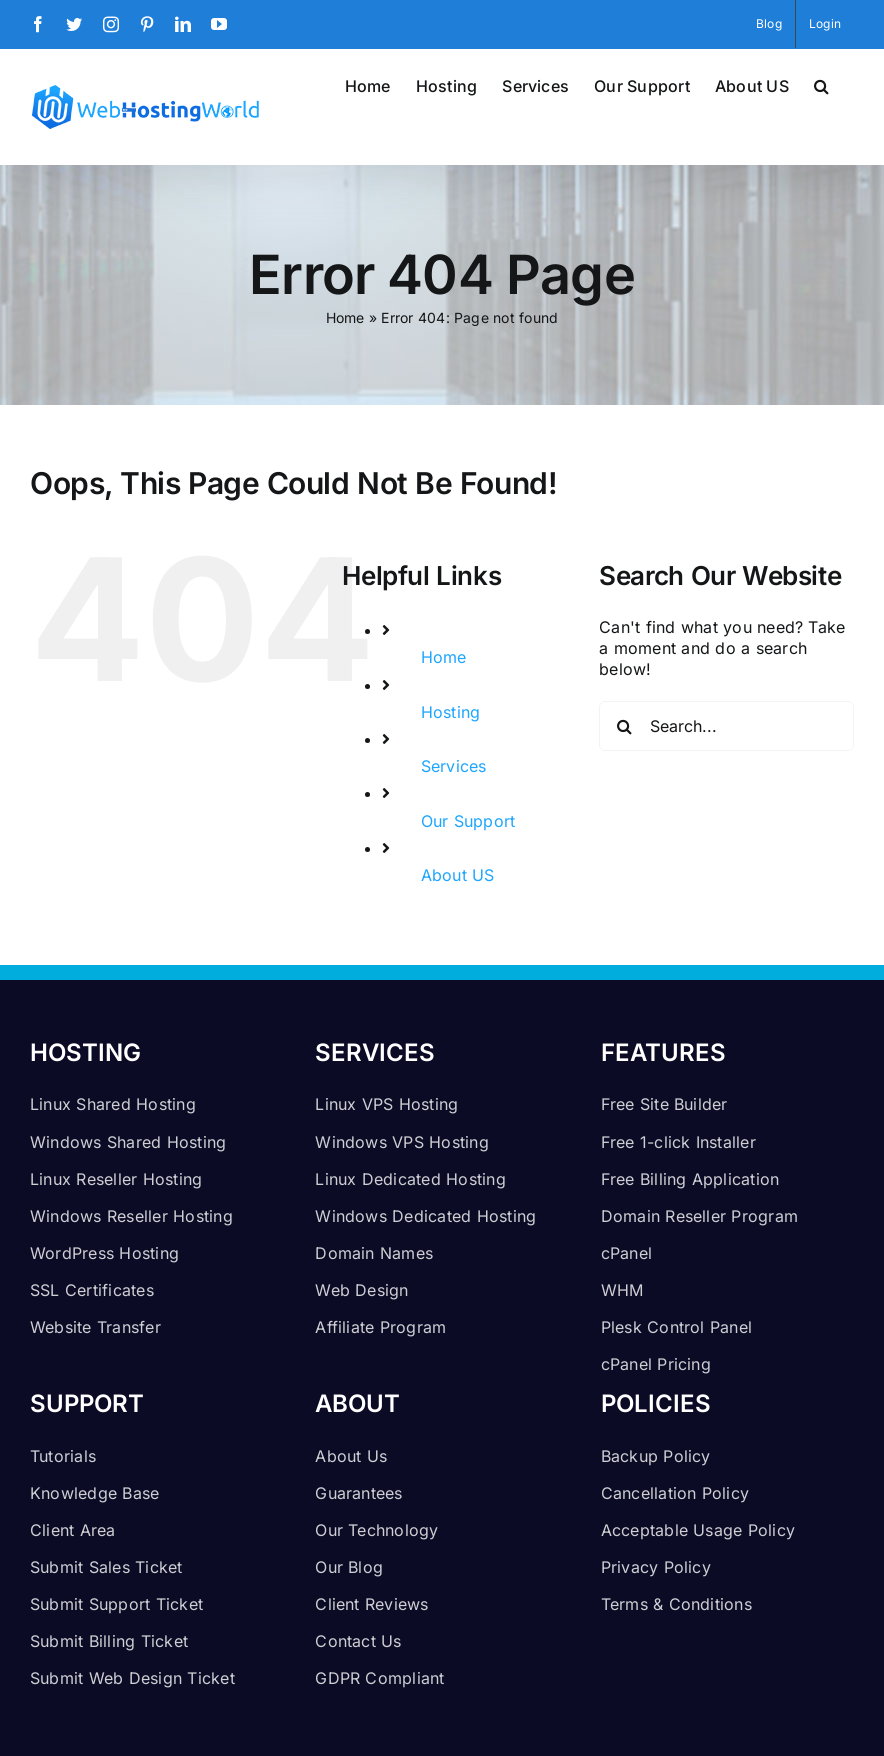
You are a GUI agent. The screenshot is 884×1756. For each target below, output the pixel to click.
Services (454, 766)
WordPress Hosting (104, 1253)
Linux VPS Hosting (386, 1104)
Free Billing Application (690, 1179)
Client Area (73, 1530)
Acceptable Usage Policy (698, 1530)
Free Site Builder (664, 1104)
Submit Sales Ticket (106, 1567)
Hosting (451, 712)
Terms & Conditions (676, 1604)
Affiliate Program (380, 1327)
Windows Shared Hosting (128, 1142)
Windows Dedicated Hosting (425, 1216)
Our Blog (349, 1567)
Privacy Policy (656, 1567)
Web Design (361, 1290)
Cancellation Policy (675, 1493)
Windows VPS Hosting (402, 1142)
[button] (821, 84)
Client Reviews (371, 1604)
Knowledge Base (94, 1493)
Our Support (468, 821)
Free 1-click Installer (678, 1142)
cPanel (626, 1253)
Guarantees (358, 1493)
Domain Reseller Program (700, 1216)
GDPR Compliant (379, 1678)
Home (345, 317)
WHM (622, 1290)
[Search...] (726, 726)
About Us (351, 1456)
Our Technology (376, 1530)
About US (458, 875)
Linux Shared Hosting (113, 1104)
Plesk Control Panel (677, 1327)
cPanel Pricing (656, 1364)
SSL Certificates (92, 1290)
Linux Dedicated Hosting (410, 1179)
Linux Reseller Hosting (116, 1179)
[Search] (624, 726)
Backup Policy (656, 1456)
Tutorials (63, 1456)
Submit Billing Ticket (109, 1641)
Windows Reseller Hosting (131, 1216)
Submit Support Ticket (116, 1604)
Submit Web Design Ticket (132, 1678)
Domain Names (374, 1253)
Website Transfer (95, 1327)
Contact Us (358, 1641)
